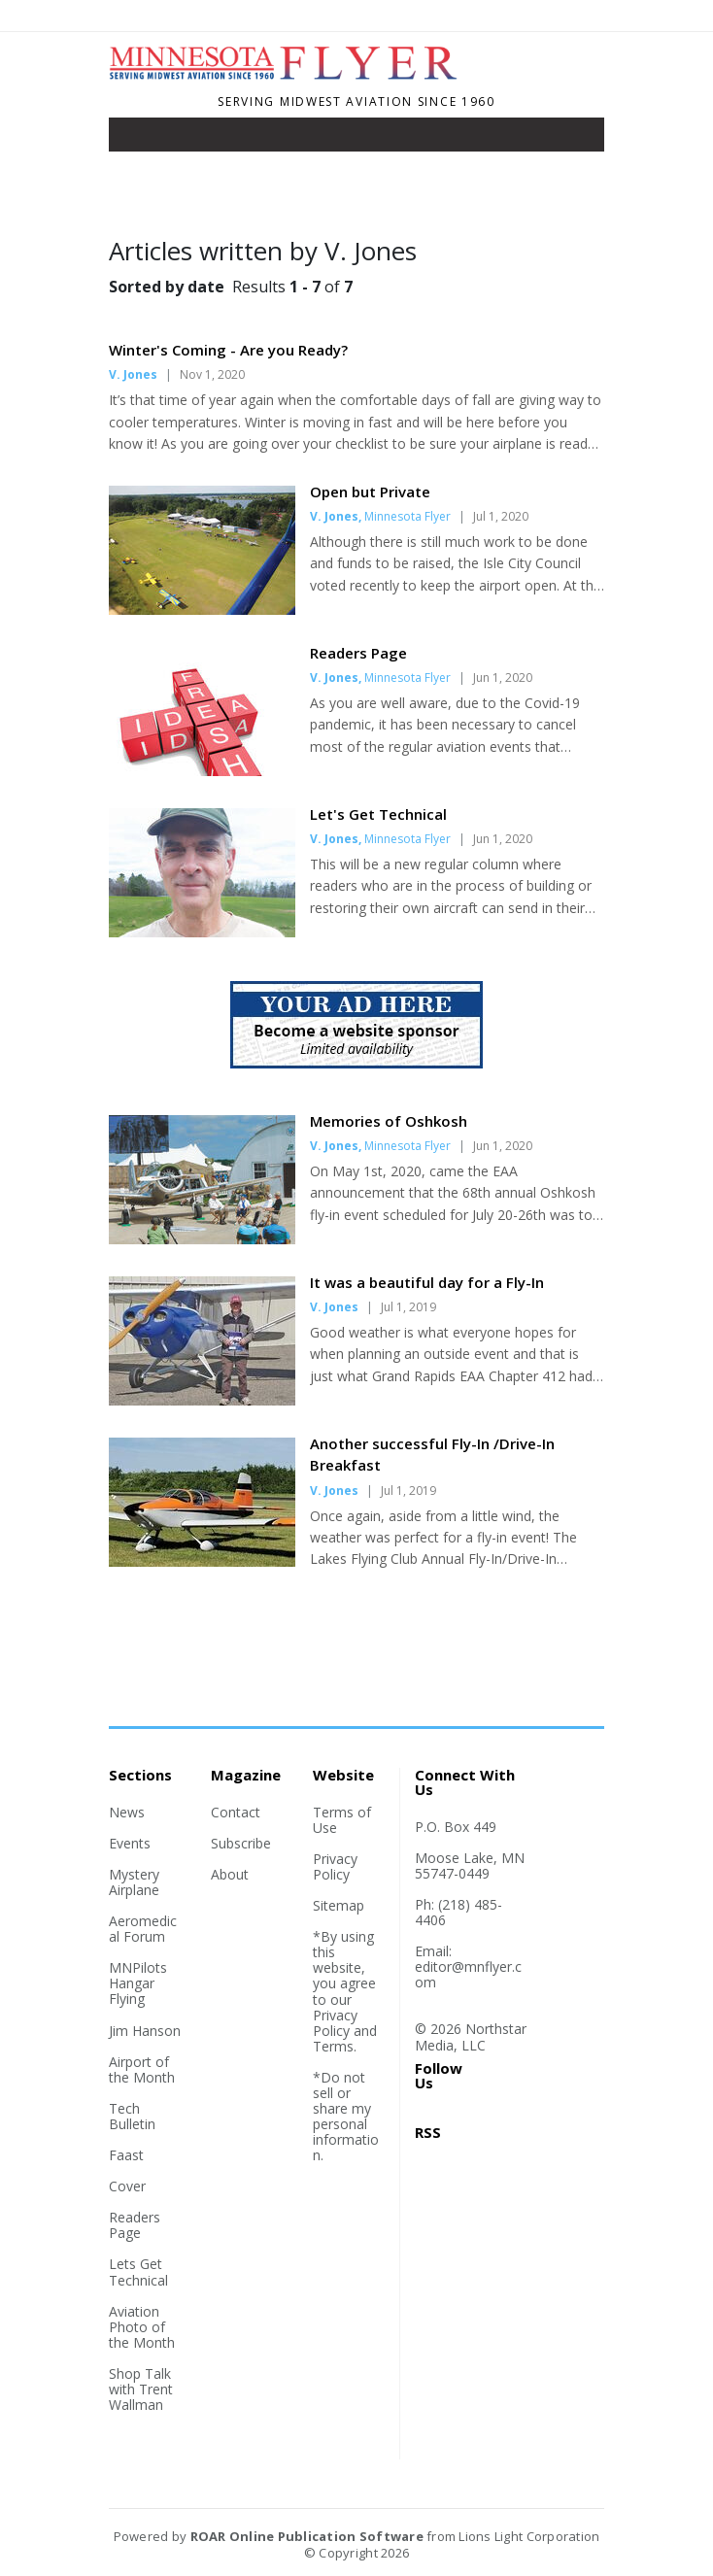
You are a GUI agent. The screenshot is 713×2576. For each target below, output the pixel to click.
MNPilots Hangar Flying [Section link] (138, 1983)
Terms (333, 2046)
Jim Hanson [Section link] (145, 2030)
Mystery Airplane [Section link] (134, 1882)
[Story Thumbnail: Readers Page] (202, 770)
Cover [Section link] (127, 2186)
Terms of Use (342, 1820)
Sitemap (338, 1905)
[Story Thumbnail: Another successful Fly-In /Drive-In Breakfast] (202, 1561)
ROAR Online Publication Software (307, 2536)
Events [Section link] (130, 1843)
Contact (235, 1812)
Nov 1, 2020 (212, 374)
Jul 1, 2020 (500, 516)
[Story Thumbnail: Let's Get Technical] (202, 931)
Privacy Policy (335, 1866)
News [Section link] (127, 1812)
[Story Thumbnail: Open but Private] (202, 609)
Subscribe (241, 1843)
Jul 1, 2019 (408, 1307)
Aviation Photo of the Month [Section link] (142, 2327)
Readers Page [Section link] (134, 2225)
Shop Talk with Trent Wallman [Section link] (141, 2389)
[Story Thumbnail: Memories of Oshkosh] (202, 1238)
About (230, 1874)
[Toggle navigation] (137, 139)
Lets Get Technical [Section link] (138, 2271)
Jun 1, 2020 (502, 677)
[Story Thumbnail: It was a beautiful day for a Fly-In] (202, 1399)
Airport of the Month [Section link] (142, 2069)
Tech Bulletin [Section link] (132, 2116)
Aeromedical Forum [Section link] (143, 1929)
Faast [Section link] (126, 2155)
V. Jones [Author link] (133, 374)
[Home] (291, 75)
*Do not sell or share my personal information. (346, 2116)
